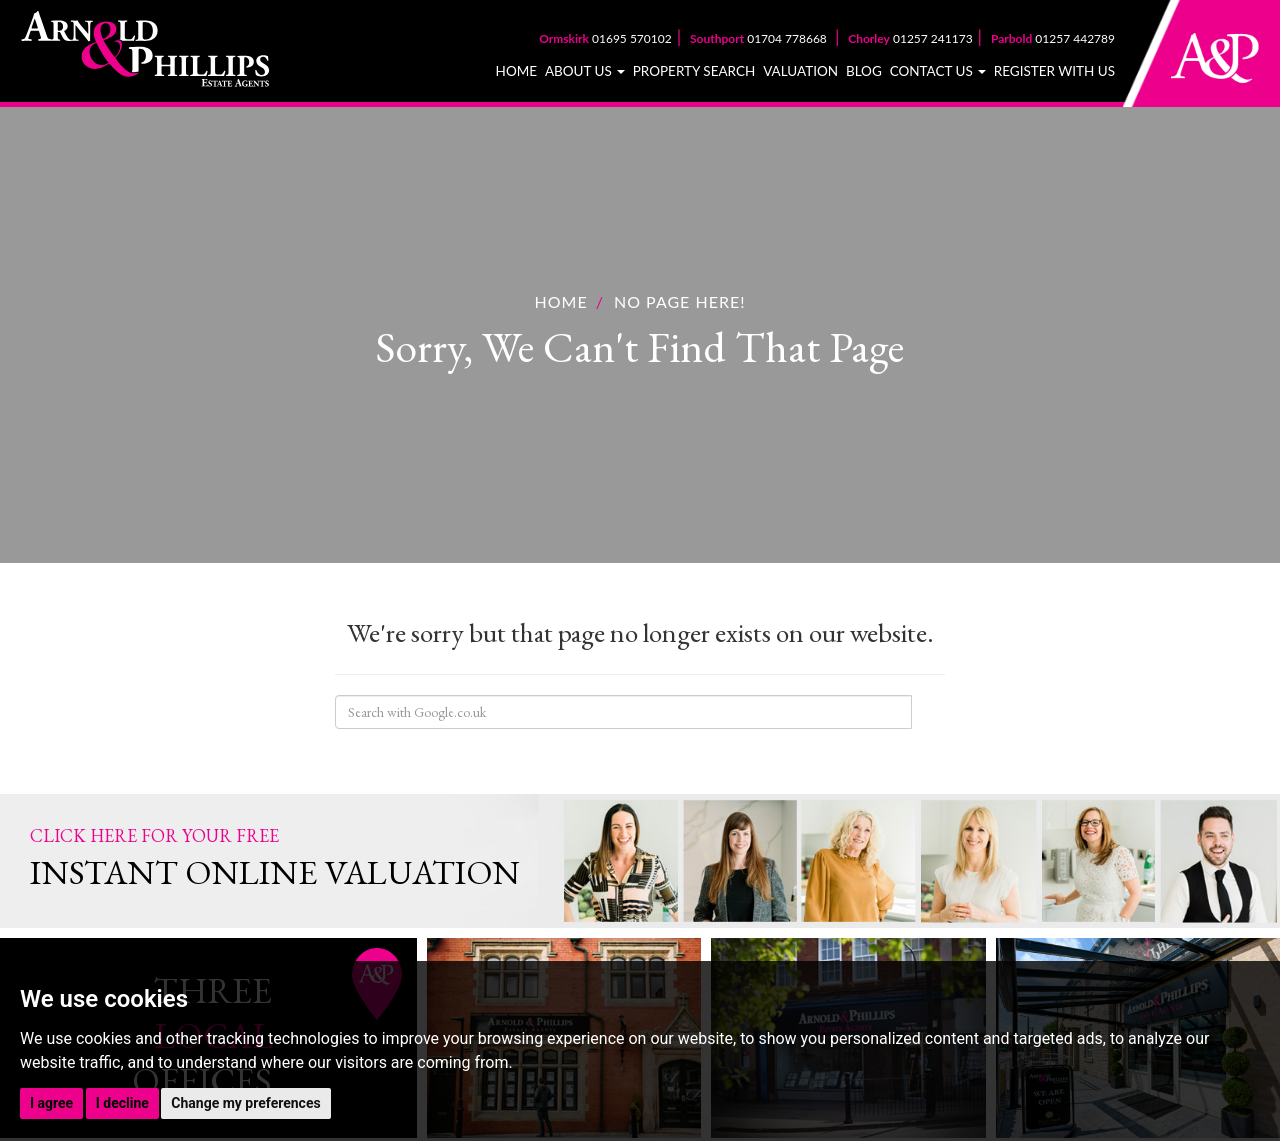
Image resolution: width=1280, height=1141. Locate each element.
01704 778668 (760, 38)
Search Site (928, 712)
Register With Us (1054, 71)
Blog (864, 71)
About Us (585, 71)
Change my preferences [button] (245, 1103)
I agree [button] (51, 1103)
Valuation (800, 71)
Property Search (694, 71)
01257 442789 (1053, 38)
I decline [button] (122, 1103)
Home (516, 71)
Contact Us (938, 71)
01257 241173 (910, 38)
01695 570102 (605, 38)
